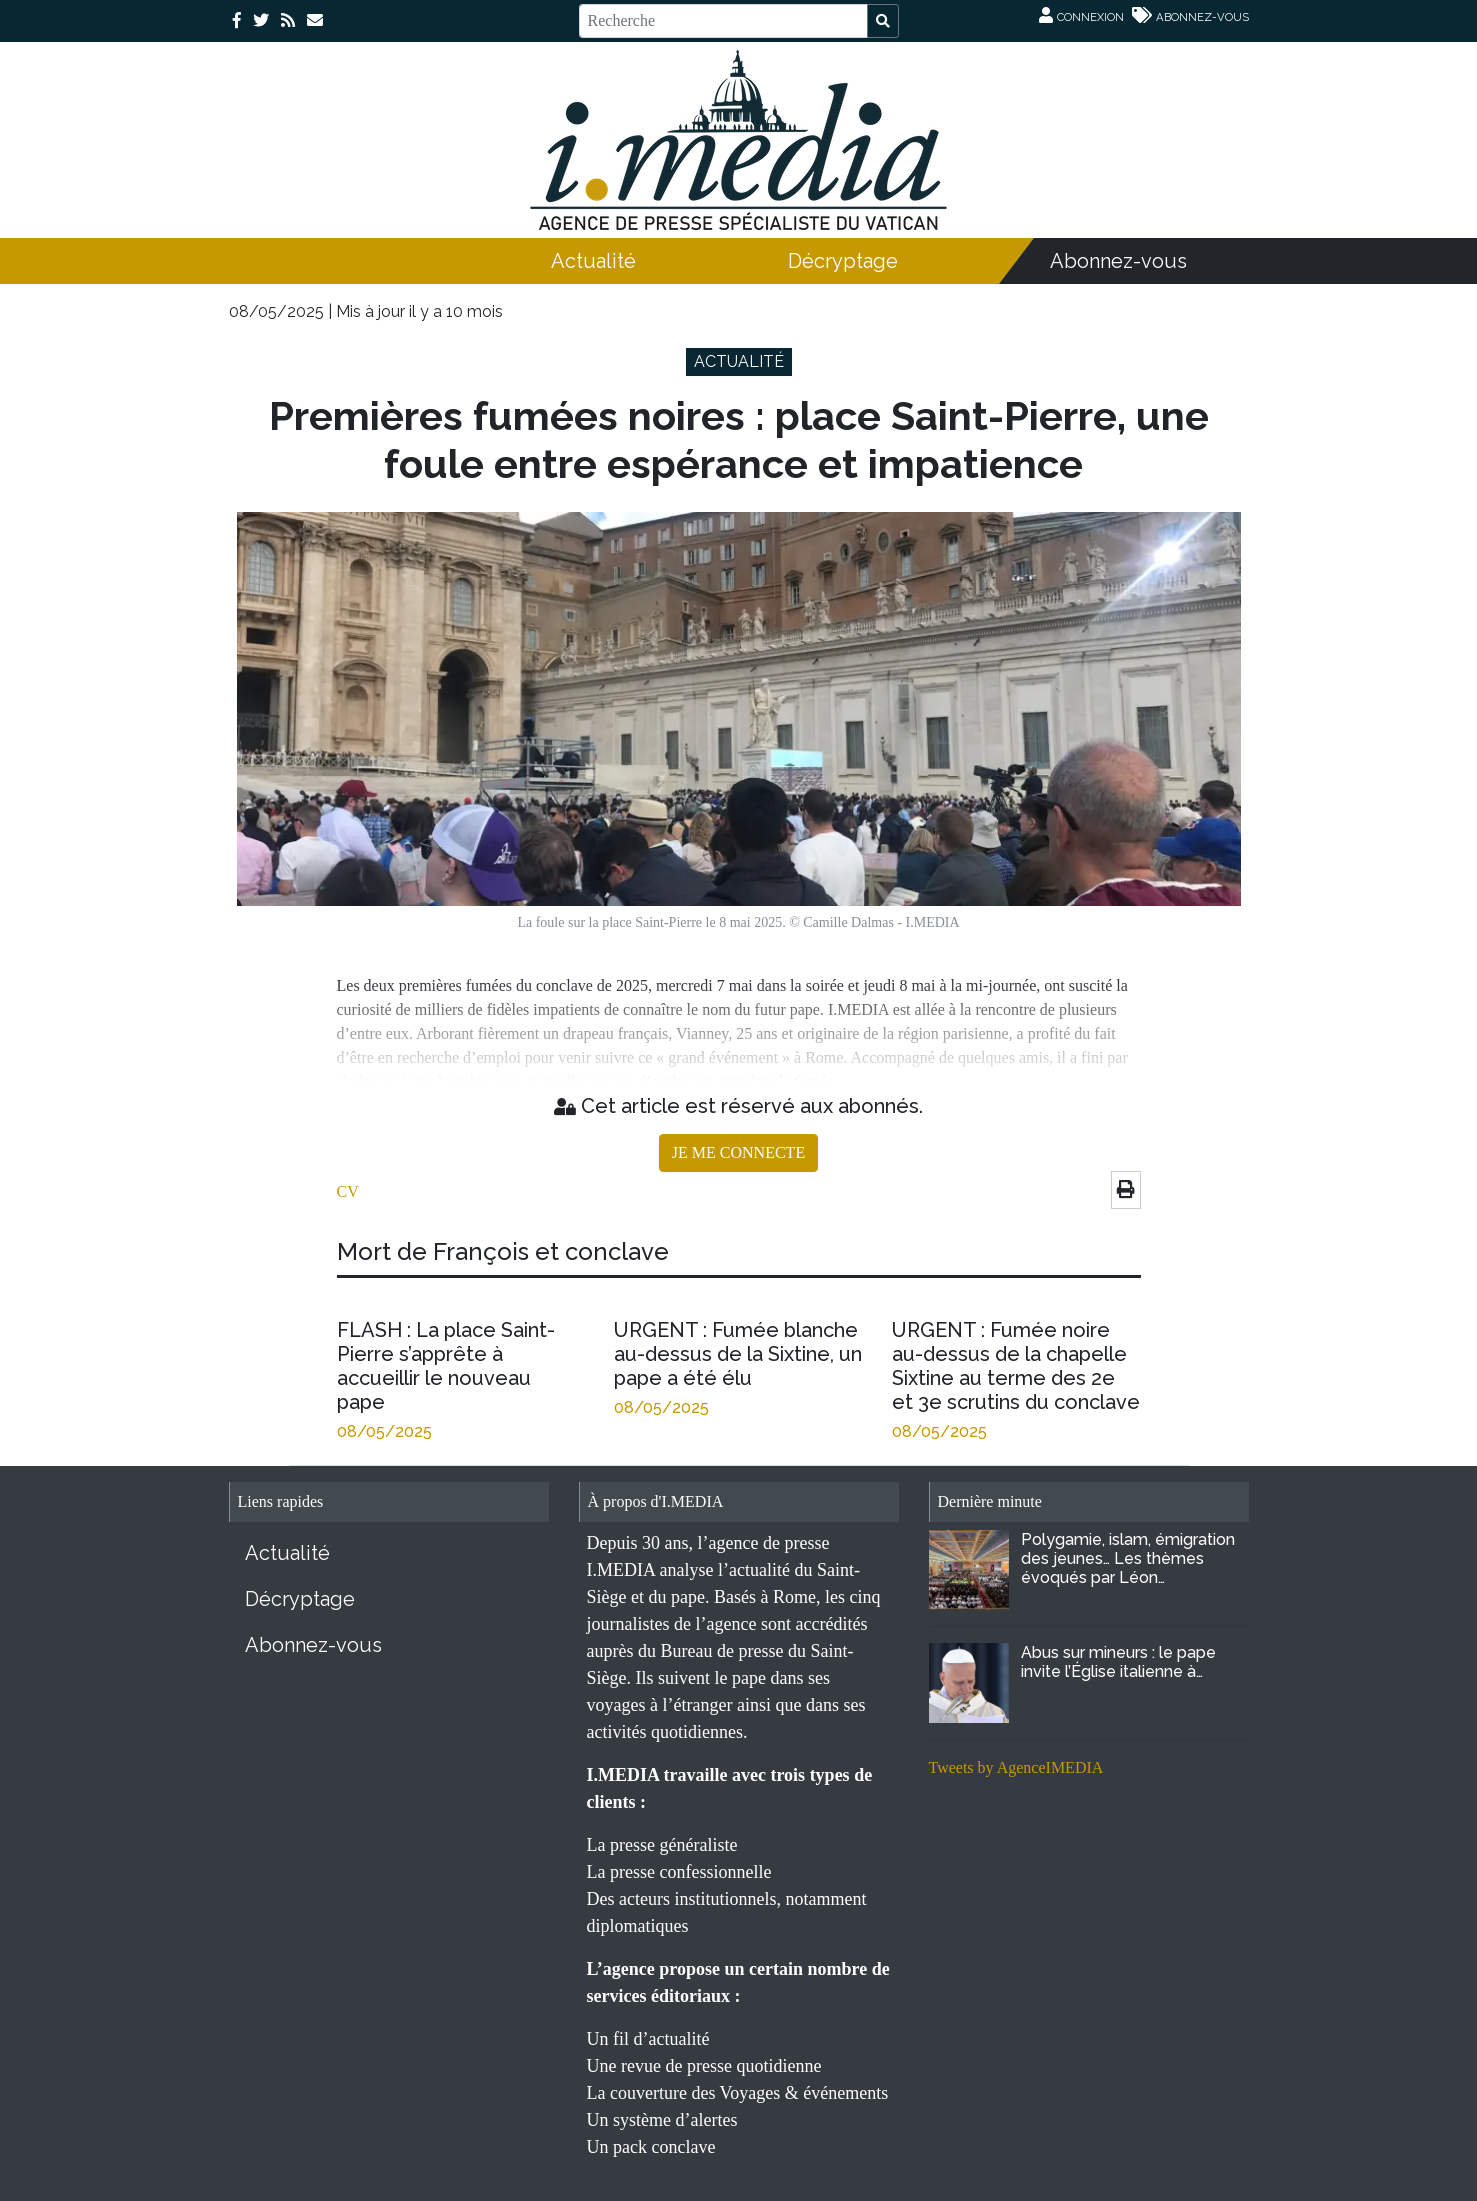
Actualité (593, 261)
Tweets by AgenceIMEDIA (1016, 1767)
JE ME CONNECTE (738, 1152)
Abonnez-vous (1118, 261)
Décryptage (843, 261)
